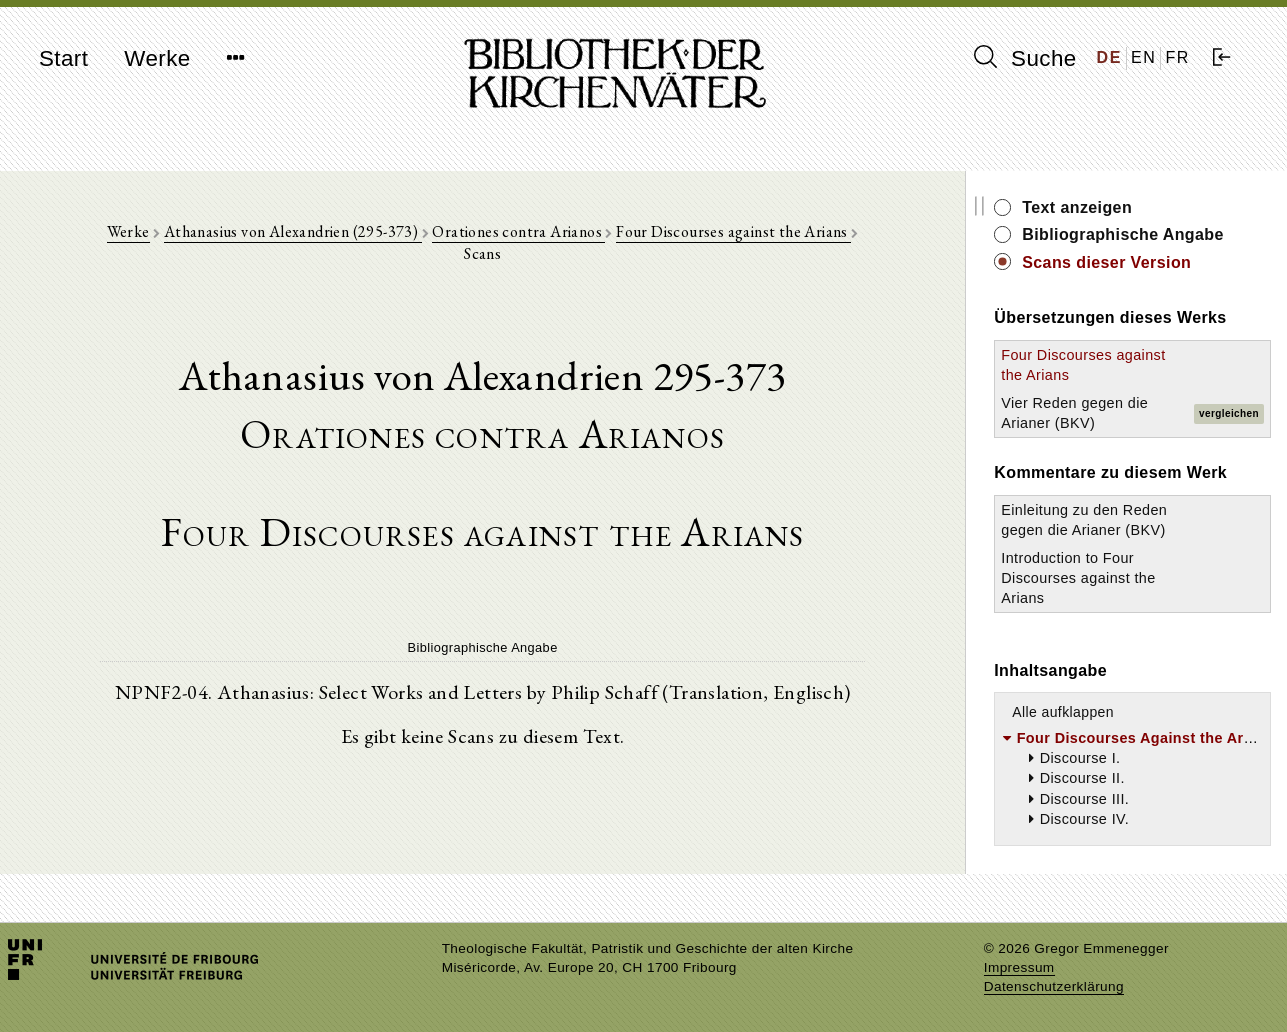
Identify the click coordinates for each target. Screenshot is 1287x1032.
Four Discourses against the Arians (733, 231)
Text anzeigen (1077, 207)
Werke (157, 58)
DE (1109, 57)
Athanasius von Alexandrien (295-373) (293, 231)
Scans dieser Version (1106, 262)
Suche (1025, 58)
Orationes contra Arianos (518, 231)
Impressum (1019, 967)
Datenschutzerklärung (1054, 986)
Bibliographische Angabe (1123, 234)
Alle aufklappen (1063, 712)
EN (1143, 57)
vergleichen (1229, 413)
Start (63, 58)
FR (1177, 57)
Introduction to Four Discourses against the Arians (1078, 578)
